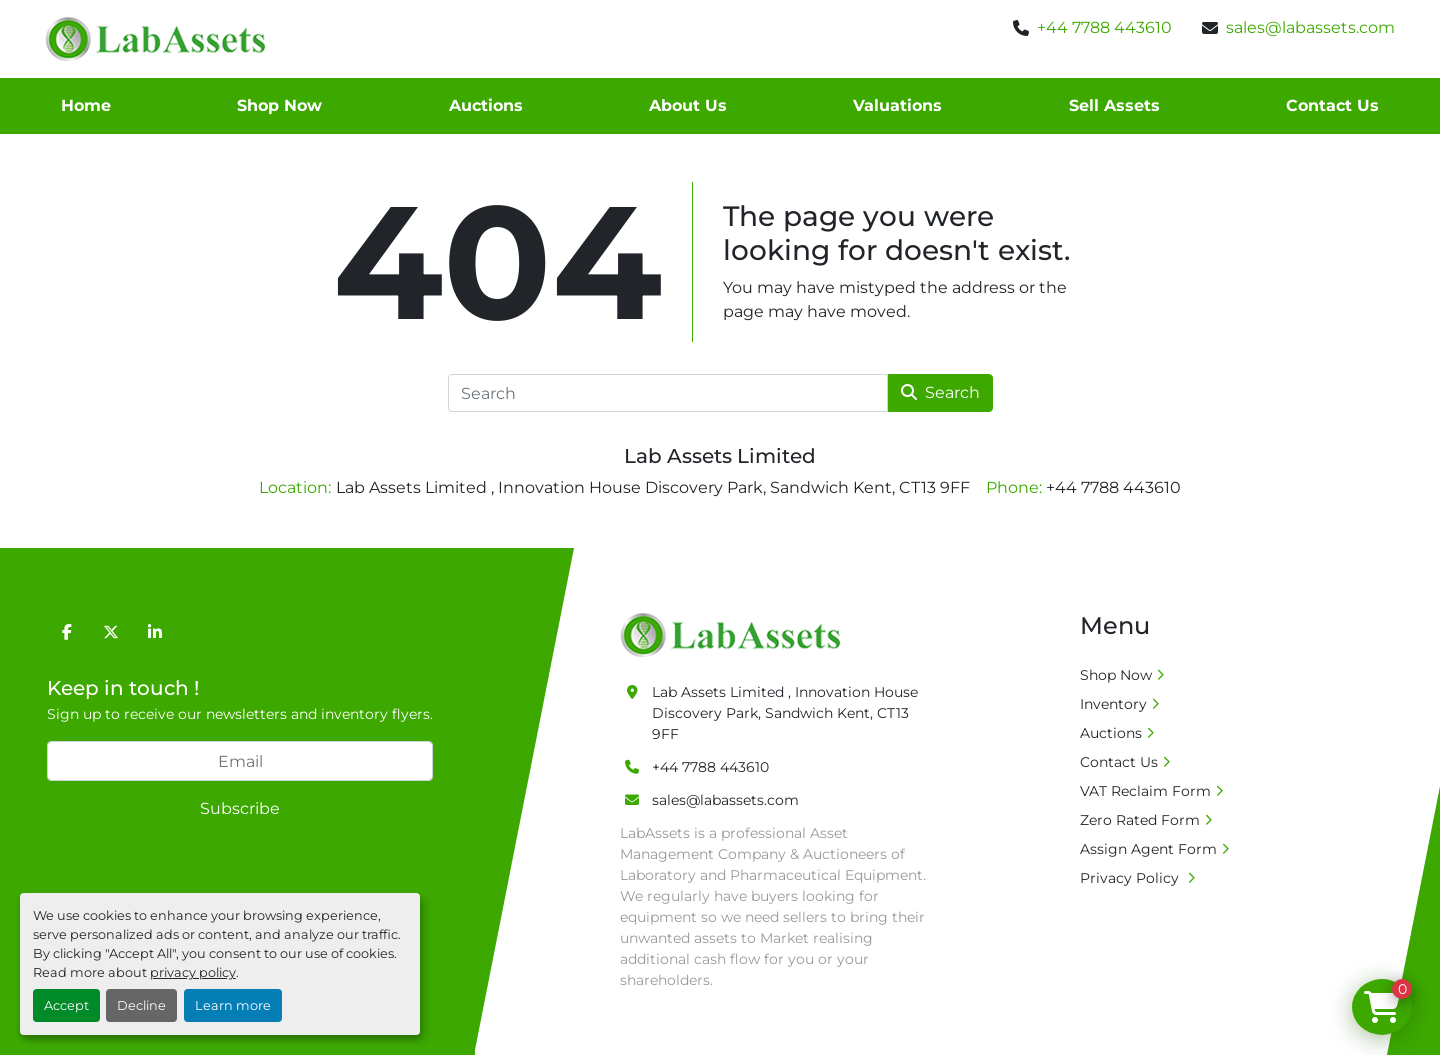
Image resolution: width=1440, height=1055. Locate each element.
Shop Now (279, 105)
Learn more (233, 1005)
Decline (141, 1005)
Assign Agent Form (1148, 849)
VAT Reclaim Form (1145, 791)
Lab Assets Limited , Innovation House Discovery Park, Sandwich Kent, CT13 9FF (785, 713)
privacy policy (193, 972)
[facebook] (67, 632)
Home (86, 105)
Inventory (1113, 704)
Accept (66, 1005)
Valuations (897, 105)
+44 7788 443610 (1104, 27)
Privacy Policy (1131, 878)
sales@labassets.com (1310, 27)
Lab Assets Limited (720, 456)
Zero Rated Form (1140, 820)
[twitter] (111, 632)
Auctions (486, 105)
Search (940, 392)
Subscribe (240, 808)
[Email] (240, 761)
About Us (688, 105)
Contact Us (1332, 105)
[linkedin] (155, 632)
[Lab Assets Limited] (735, 634)
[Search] (668, 393)
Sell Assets (1114, 105)
